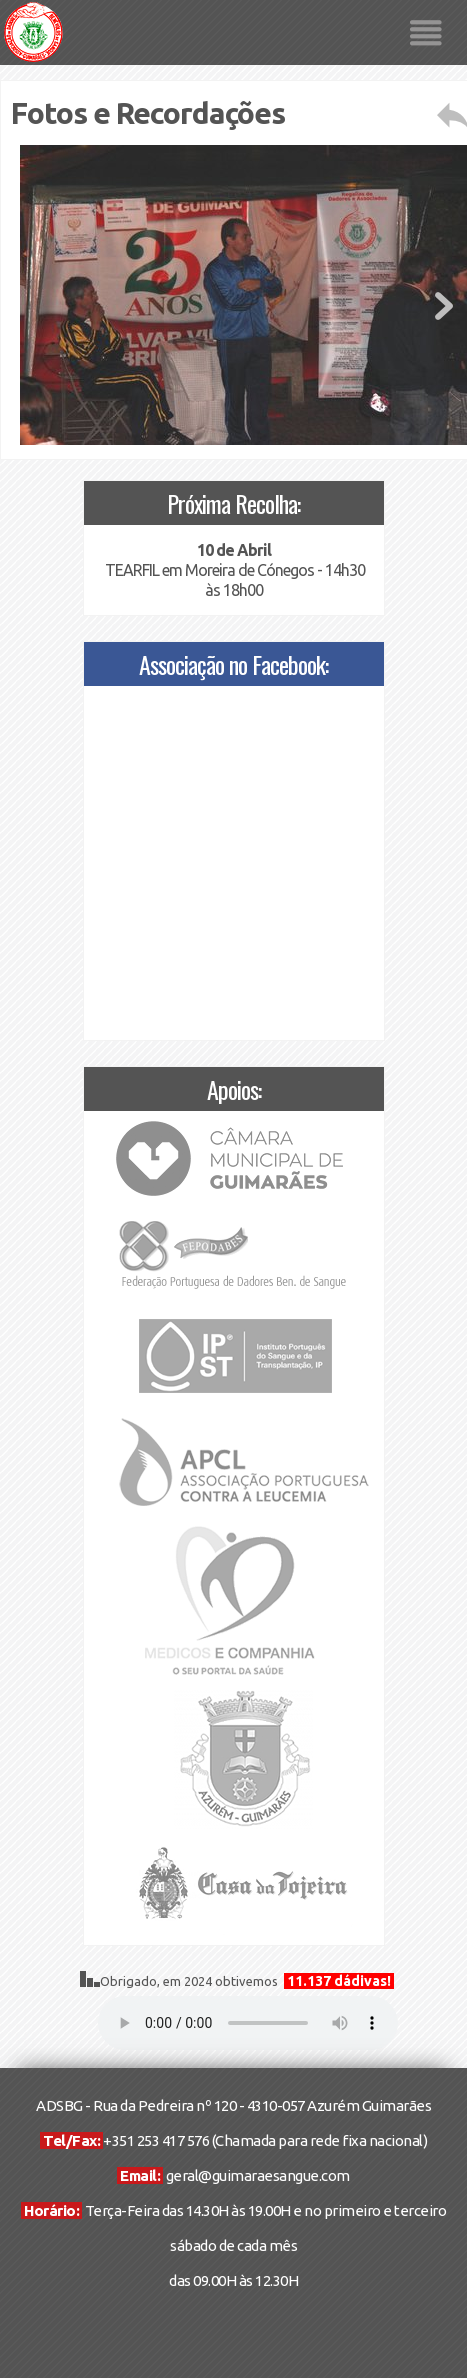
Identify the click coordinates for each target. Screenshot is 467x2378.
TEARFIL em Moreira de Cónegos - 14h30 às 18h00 (233, 570)
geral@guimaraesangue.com (258, 2175)
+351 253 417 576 (156, 2140)
